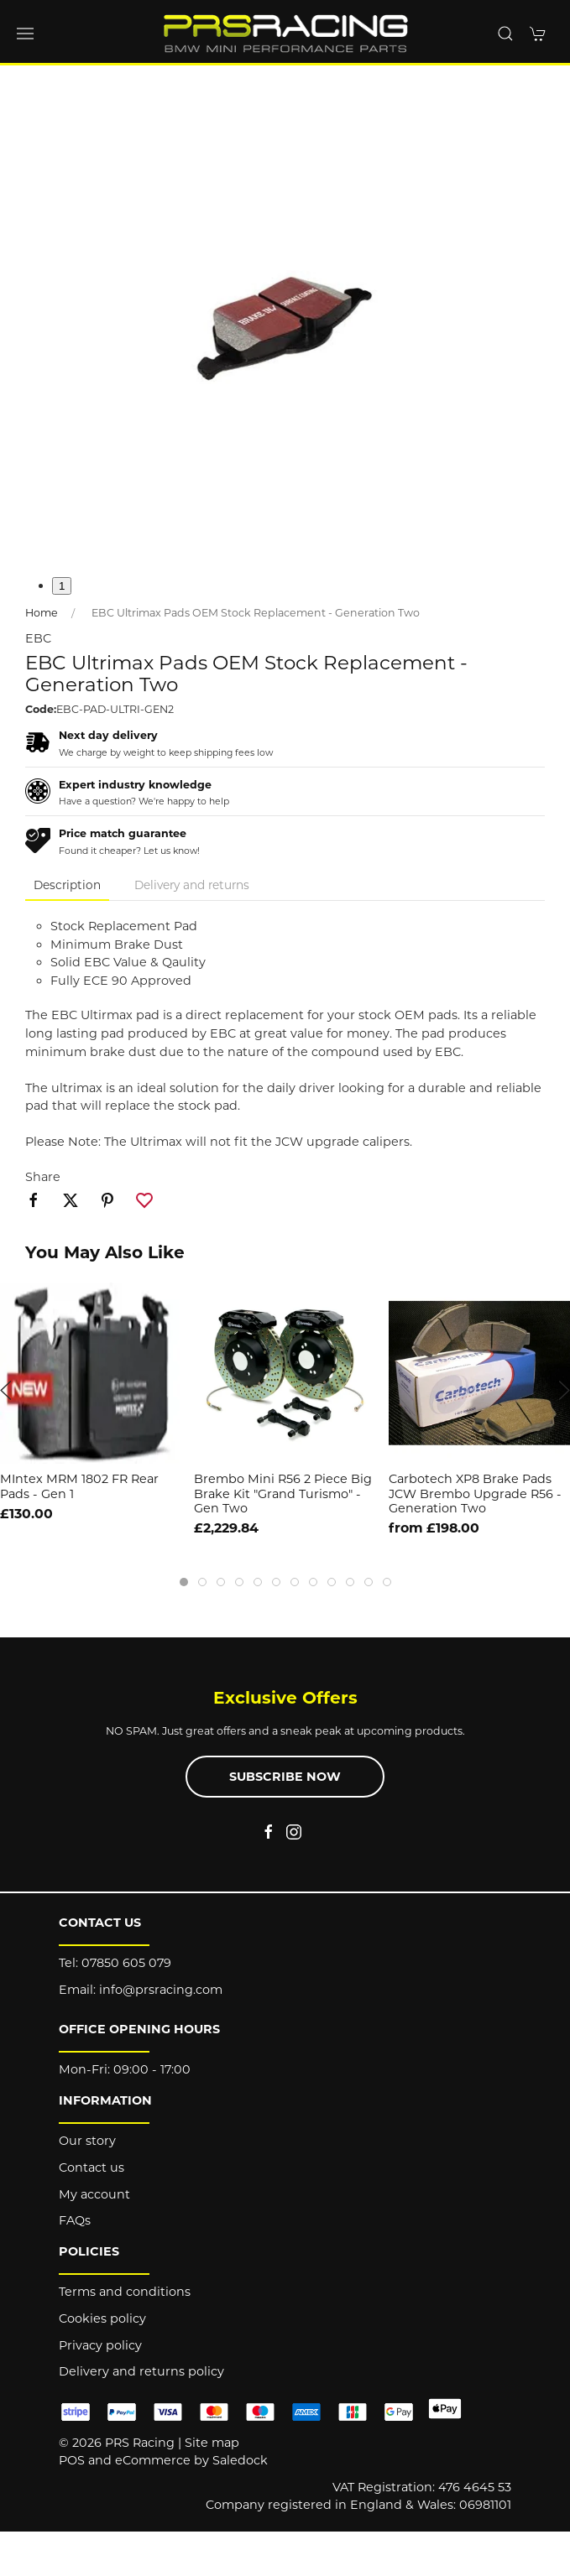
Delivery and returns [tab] (191, 885)
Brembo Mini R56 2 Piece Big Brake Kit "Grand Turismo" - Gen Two (283, 1494)
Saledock (240, 2460)
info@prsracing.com (160, 1989)
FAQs (75, 2220)
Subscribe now (285, 1776)
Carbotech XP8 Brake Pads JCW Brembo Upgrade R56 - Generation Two (475, 1494)
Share (42, 1176)
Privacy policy (100, 2345)
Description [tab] (67, 885)
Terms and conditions (125, 2291)
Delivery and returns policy (141, 2371)
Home (41, 612)
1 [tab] (62, 586)
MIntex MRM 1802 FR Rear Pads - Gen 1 (79, 1486)
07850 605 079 (126, 1962)
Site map (212, 2442)
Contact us (91, 2167)
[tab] (184, 1582)
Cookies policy (102, 2318)
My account (94, 2194)
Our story (87, 2140)
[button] (25, 33)
